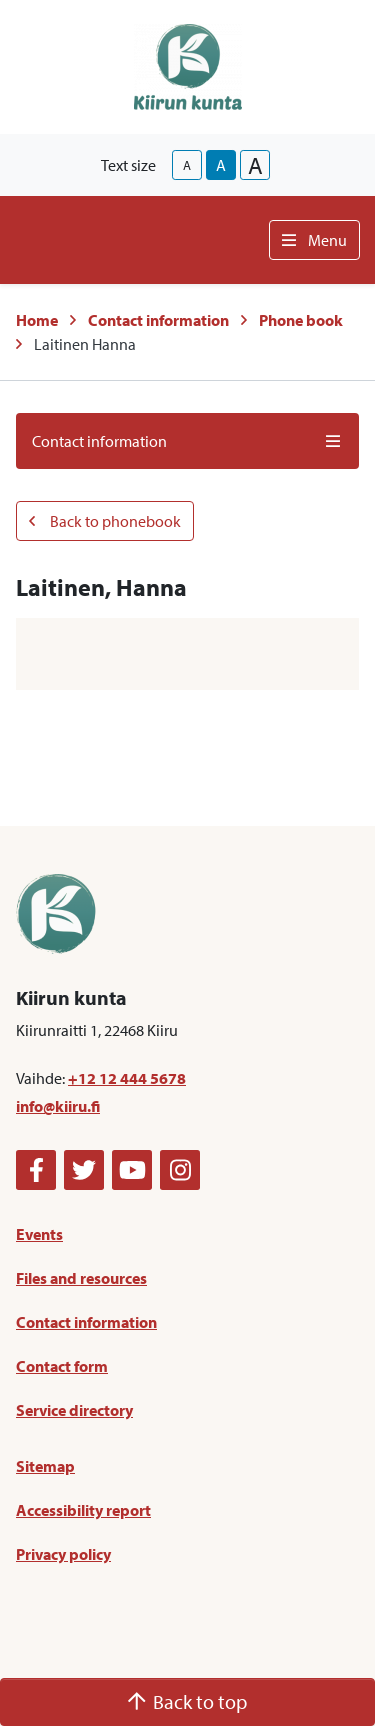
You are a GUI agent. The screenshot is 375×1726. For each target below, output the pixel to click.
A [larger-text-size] (255, 165)
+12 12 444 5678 (127, 1078)
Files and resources (81, 1278)
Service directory (74, 1410)
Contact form (62, 1366)
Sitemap (45, 1466)
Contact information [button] (187, 441)
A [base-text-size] (221, 165)
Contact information (158, 320)
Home (37, 320)
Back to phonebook (105, 521)
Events (39, 1234)
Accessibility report (83, 1510)
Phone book (301, 320)
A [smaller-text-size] (187, 165)
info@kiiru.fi (58, 1106)
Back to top (188, 1701)
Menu (314, 240)
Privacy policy (63, 1554)
